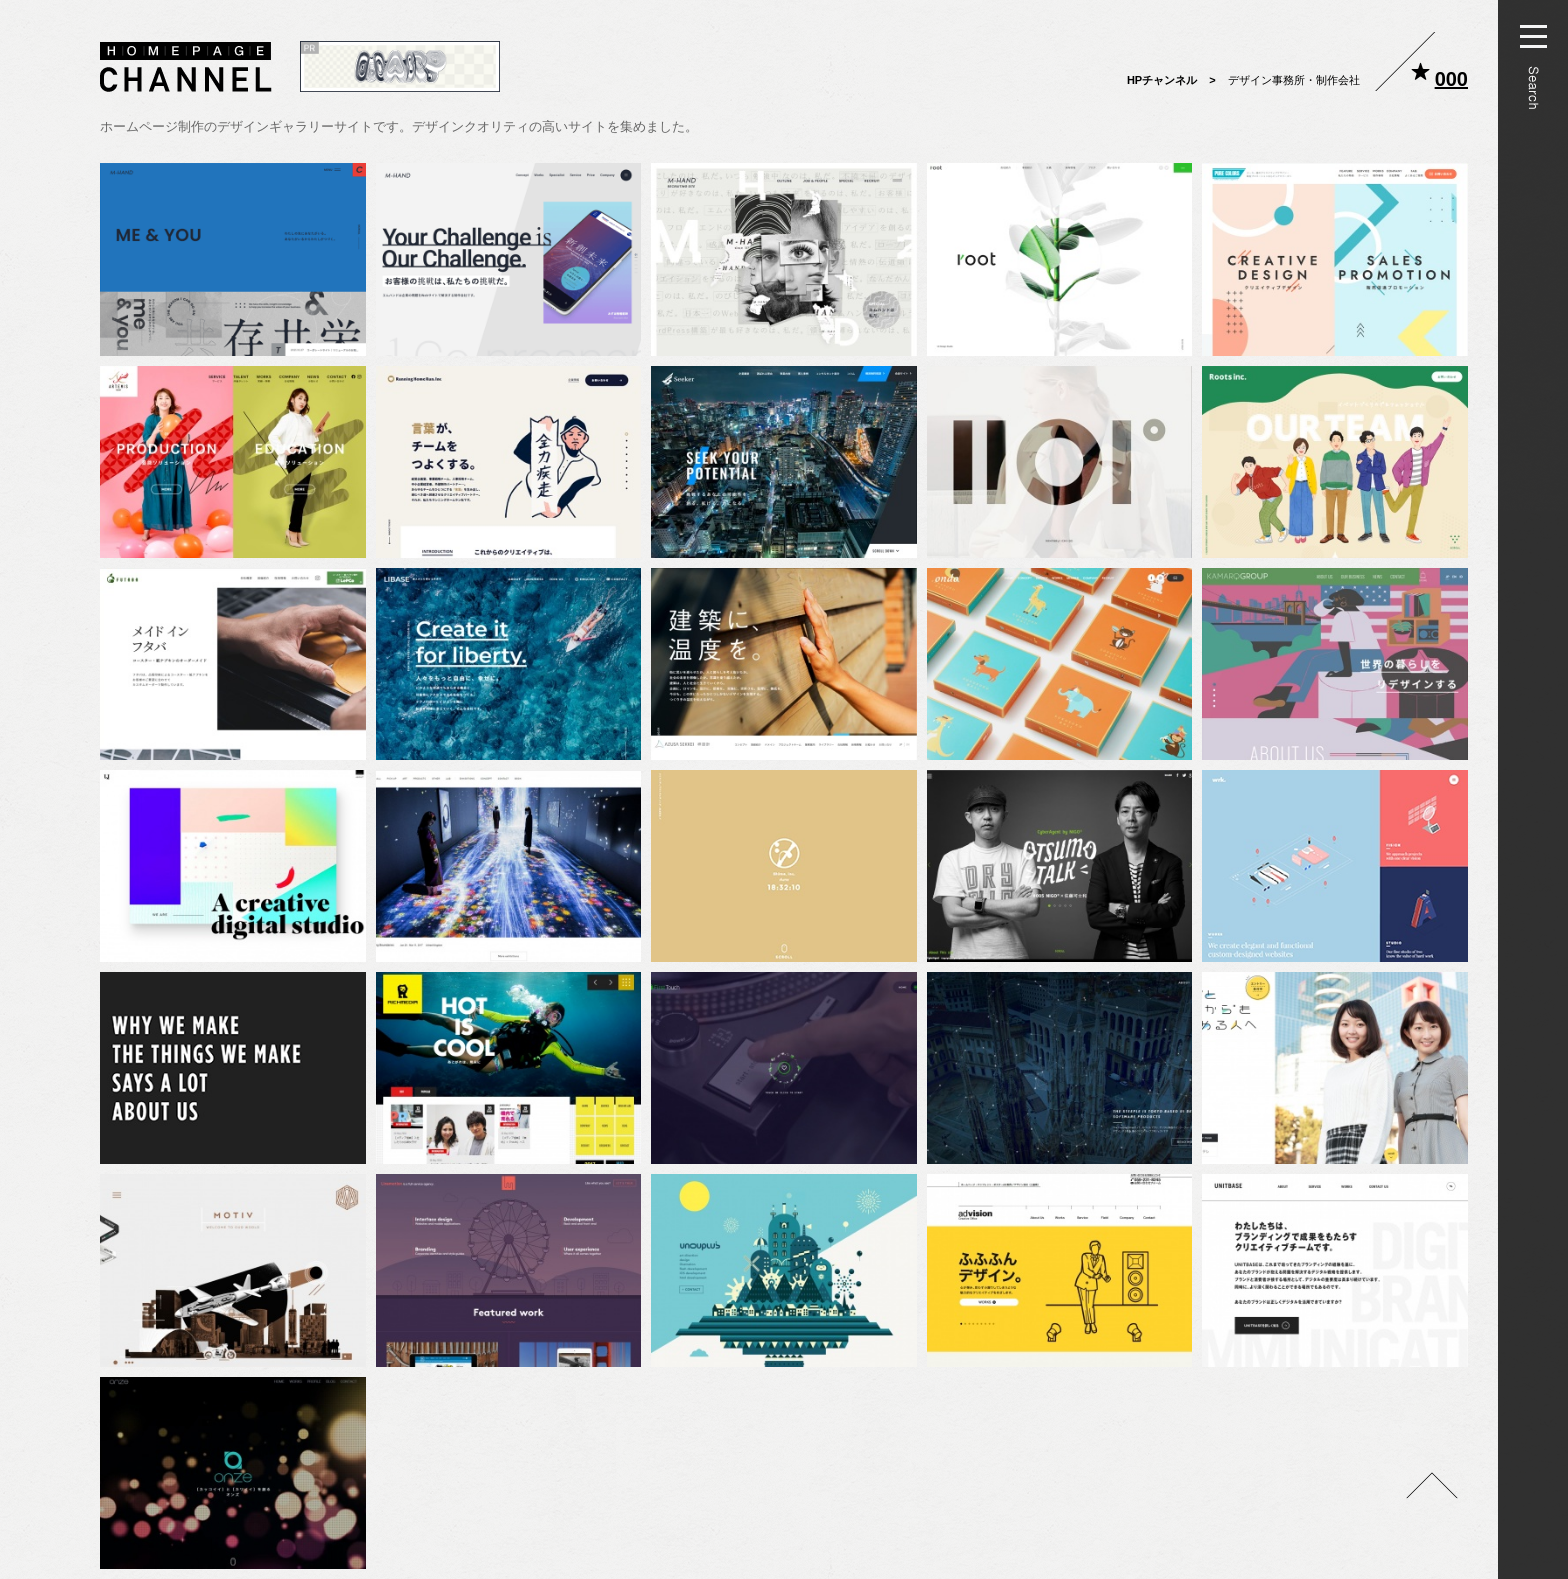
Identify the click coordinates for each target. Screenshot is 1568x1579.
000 (1451, 79)
